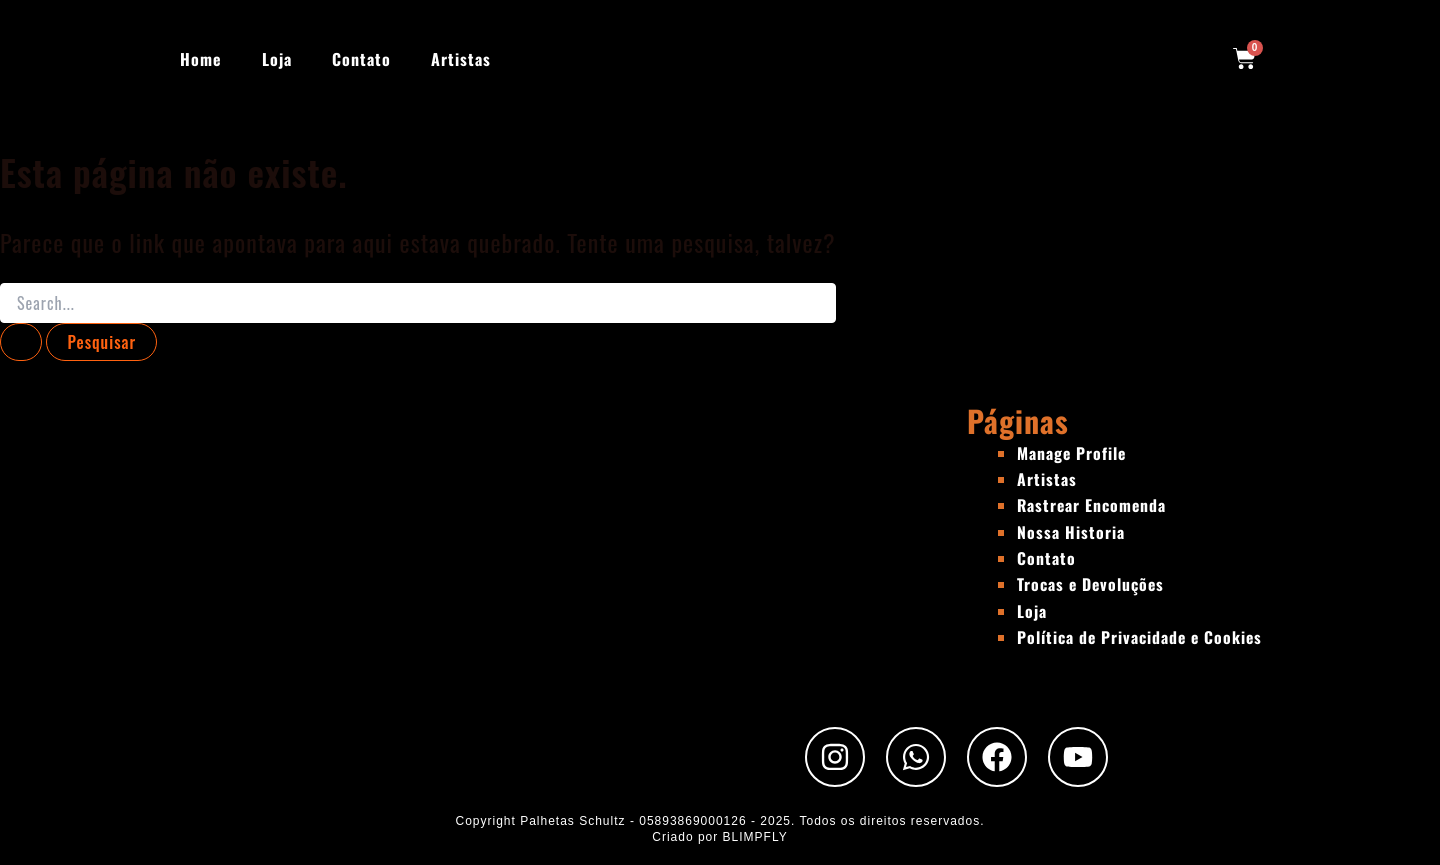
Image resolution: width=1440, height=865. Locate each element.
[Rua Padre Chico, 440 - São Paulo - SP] (483, 551)
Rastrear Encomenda (1093, 505)
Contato (361, 59)
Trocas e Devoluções (1092, 584)
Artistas (461, 59)
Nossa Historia (1071, 532)
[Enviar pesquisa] (21, 342)
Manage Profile (1072, 453)
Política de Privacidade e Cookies (1141, 637)
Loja (277, 59)
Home (201, 59)
